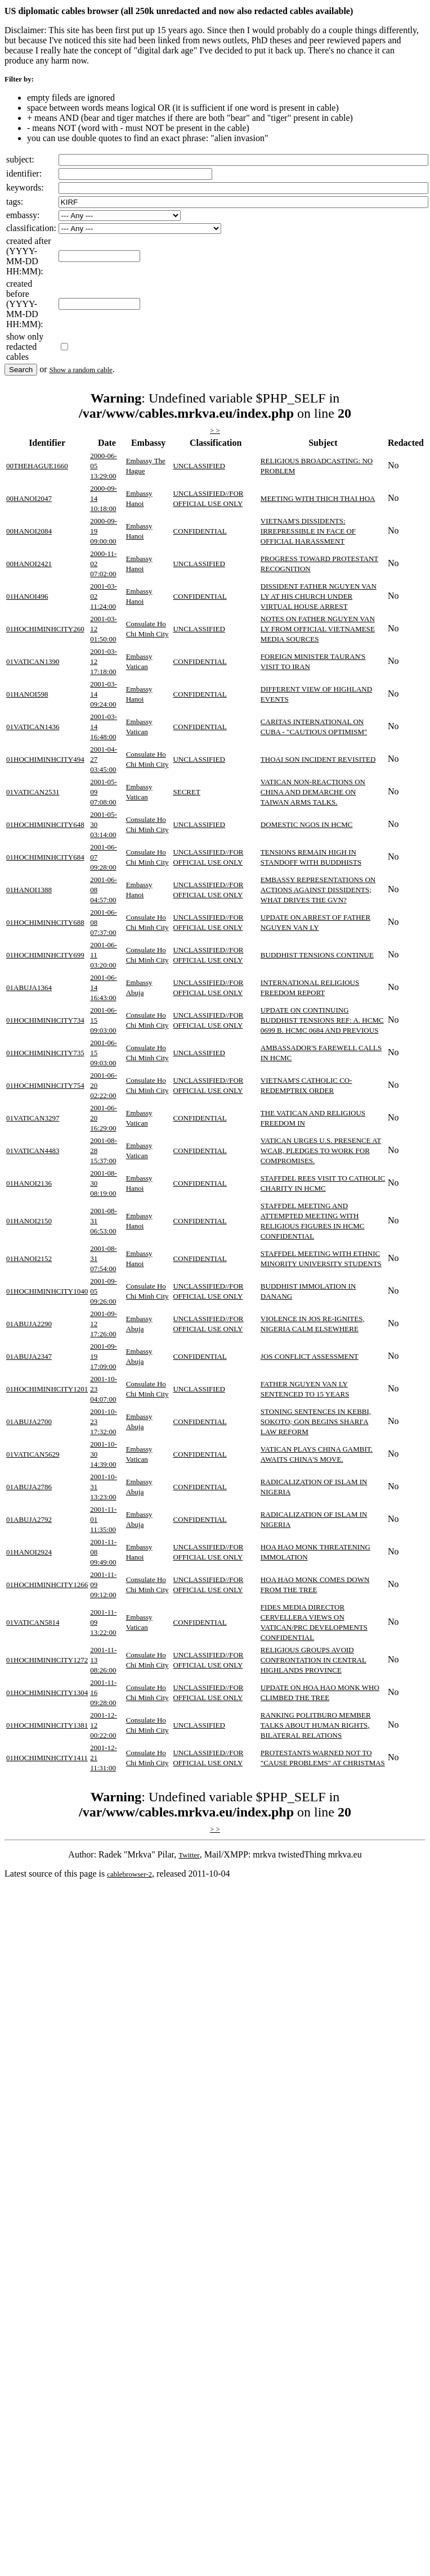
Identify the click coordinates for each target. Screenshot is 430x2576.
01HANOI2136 (29, 1183)
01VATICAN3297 (32, 1118)
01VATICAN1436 (32, 726)
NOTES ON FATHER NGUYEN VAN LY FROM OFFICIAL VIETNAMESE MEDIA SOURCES (318, 628)
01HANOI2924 (29, 1552)
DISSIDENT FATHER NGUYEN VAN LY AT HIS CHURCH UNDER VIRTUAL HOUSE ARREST (319, 596)
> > (215, 430)
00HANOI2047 (29, 498)
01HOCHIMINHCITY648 (45, 824)
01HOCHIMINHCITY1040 (47, 1291)
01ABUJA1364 (29, 987)
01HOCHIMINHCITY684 (45, 857)
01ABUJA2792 (29, 1519)
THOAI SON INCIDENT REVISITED (318, 759)
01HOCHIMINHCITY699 (45, 955)
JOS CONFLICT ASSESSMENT (310, 1356)
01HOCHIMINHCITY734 (45, 1020)
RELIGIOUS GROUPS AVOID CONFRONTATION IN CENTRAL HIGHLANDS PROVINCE (313, 1660)
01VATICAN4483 (32, 1150)
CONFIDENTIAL (199, 531)
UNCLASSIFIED (199, 466)
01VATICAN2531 (32, 792)
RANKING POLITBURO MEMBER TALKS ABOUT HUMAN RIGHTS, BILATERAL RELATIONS (316, 1725)
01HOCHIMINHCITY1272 (47, 1660)
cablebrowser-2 (129, 1874)
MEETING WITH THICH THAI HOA (318, 498)
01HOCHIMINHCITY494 (45, 759)
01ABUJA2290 (29, 1323)
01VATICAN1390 (32, 661)
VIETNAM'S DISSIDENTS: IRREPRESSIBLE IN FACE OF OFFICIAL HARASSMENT (308, 531)
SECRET (186, 792)
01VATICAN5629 (32, 1454)
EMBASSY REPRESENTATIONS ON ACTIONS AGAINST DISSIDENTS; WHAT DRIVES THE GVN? (318, 889)
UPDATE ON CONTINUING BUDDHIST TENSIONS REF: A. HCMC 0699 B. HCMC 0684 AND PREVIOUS (322, 1020)
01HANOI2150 (29, 1221)
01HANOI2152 (29, 1258)
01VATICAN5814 (32, 1622)
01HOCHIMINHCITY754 (45, 1085)
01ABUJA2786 (29, 1487)
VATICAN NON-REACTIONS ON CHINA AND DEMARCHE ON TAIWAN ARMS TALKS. (313, 792)
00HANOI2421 (29, 563)
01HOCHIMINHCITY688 (45, 922)
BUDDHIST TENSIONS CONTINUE (317, 955)
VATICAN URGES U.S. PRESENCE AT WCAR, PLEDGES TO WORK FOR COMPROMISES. (321, 1150)
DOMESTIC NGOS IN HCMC (307, 824)
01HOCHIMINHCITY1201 (47, 1389)
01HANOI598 (27, 694)
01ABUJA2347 (29, 1356)
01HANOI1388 (29, 889)
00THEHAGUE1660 (37, 466)
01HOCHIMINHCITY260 (45, 629)
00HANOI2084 (29, 531)
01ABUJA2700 (29, 1421)
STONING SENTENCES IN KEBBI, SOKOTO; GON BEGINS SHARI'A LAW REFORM (316, 1421)
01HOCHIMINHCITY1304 (47, 1692)
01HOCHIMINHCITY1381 (47, 1725)
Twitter (188, 1855)
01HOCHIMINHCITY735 (45, 1053)
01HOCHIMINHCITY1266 (47, 1584)
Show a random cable (81, 369)
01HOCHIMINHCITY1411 (47, 1758)
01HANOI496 (27, 596)
